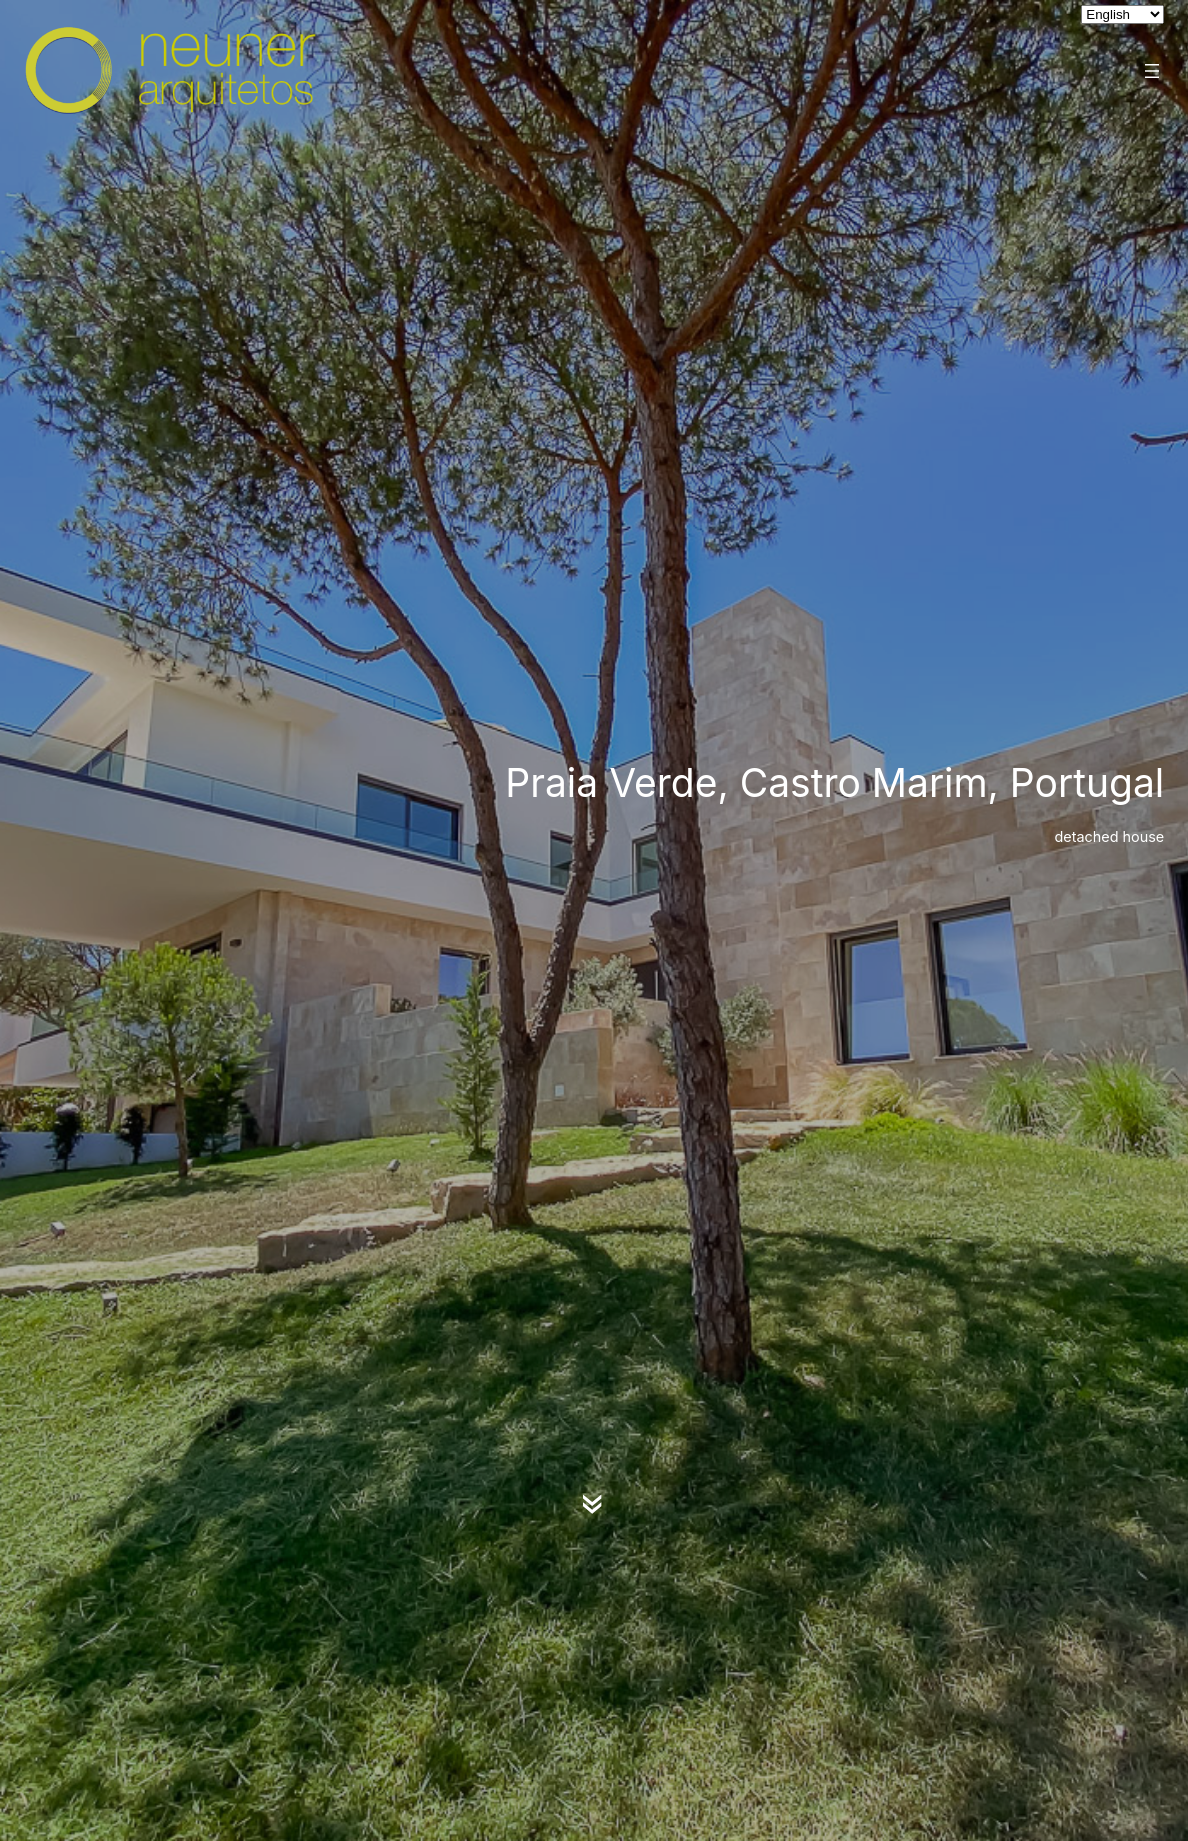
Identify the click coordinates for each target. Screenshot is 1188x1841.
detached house (1110, 836)
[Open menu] (1152, 71)
